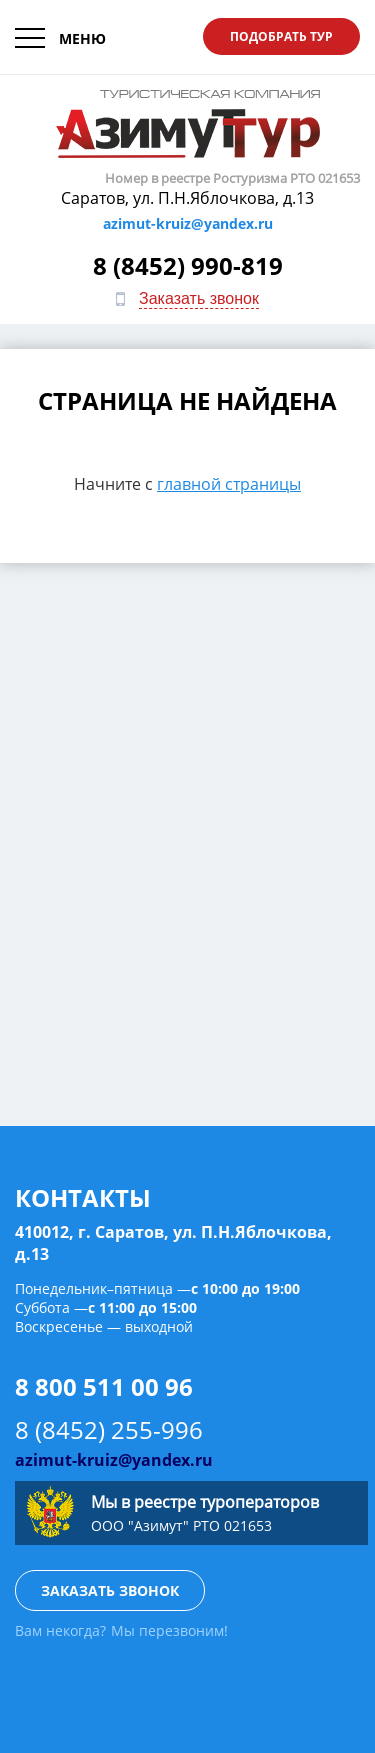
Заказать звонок (199, 298)
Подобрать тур (281, 36)
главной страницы (229, 484)
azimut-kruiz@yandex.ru (188, 223)
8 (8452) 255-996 (109, 1429)
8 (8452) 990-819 (188, 265)
